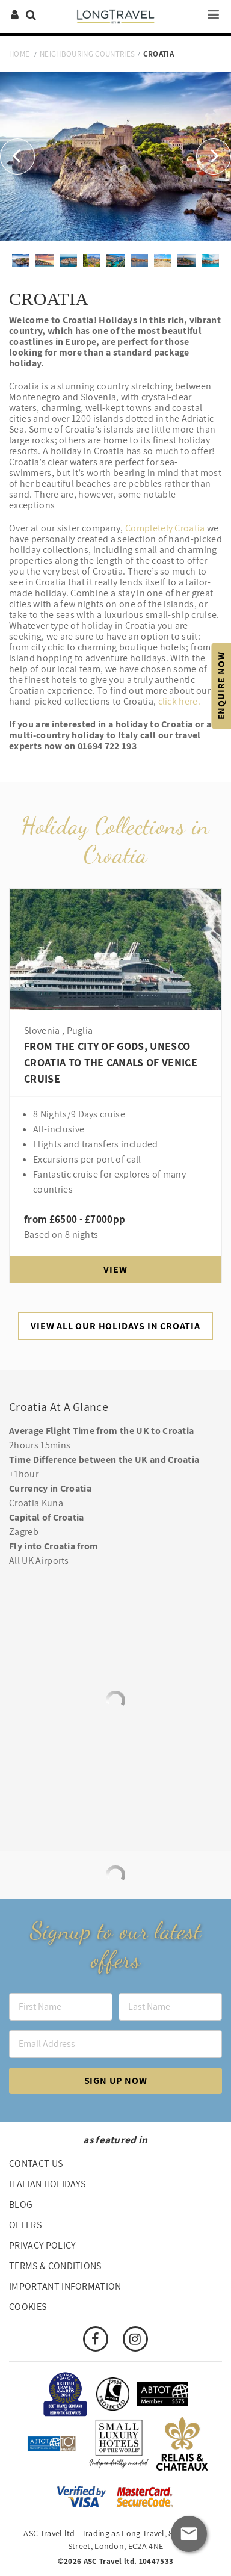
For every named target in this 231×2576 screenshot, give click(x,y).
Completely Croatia (165, 528)
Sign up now (115, 2080)
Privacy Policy (42, 2245)
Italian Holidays (47, 2184)
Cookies (27, 2306)
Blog (20, 2204)
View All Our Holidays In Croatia (115, 1326)
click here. (179, 701)
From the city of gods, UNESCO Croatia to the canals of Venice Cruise (110, 1062)
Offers (25, 2225)
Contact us (36, 2163)
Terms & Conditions (55, 2265)
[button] (17, 156)
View (115, 1269)
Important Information (65, 2286)
